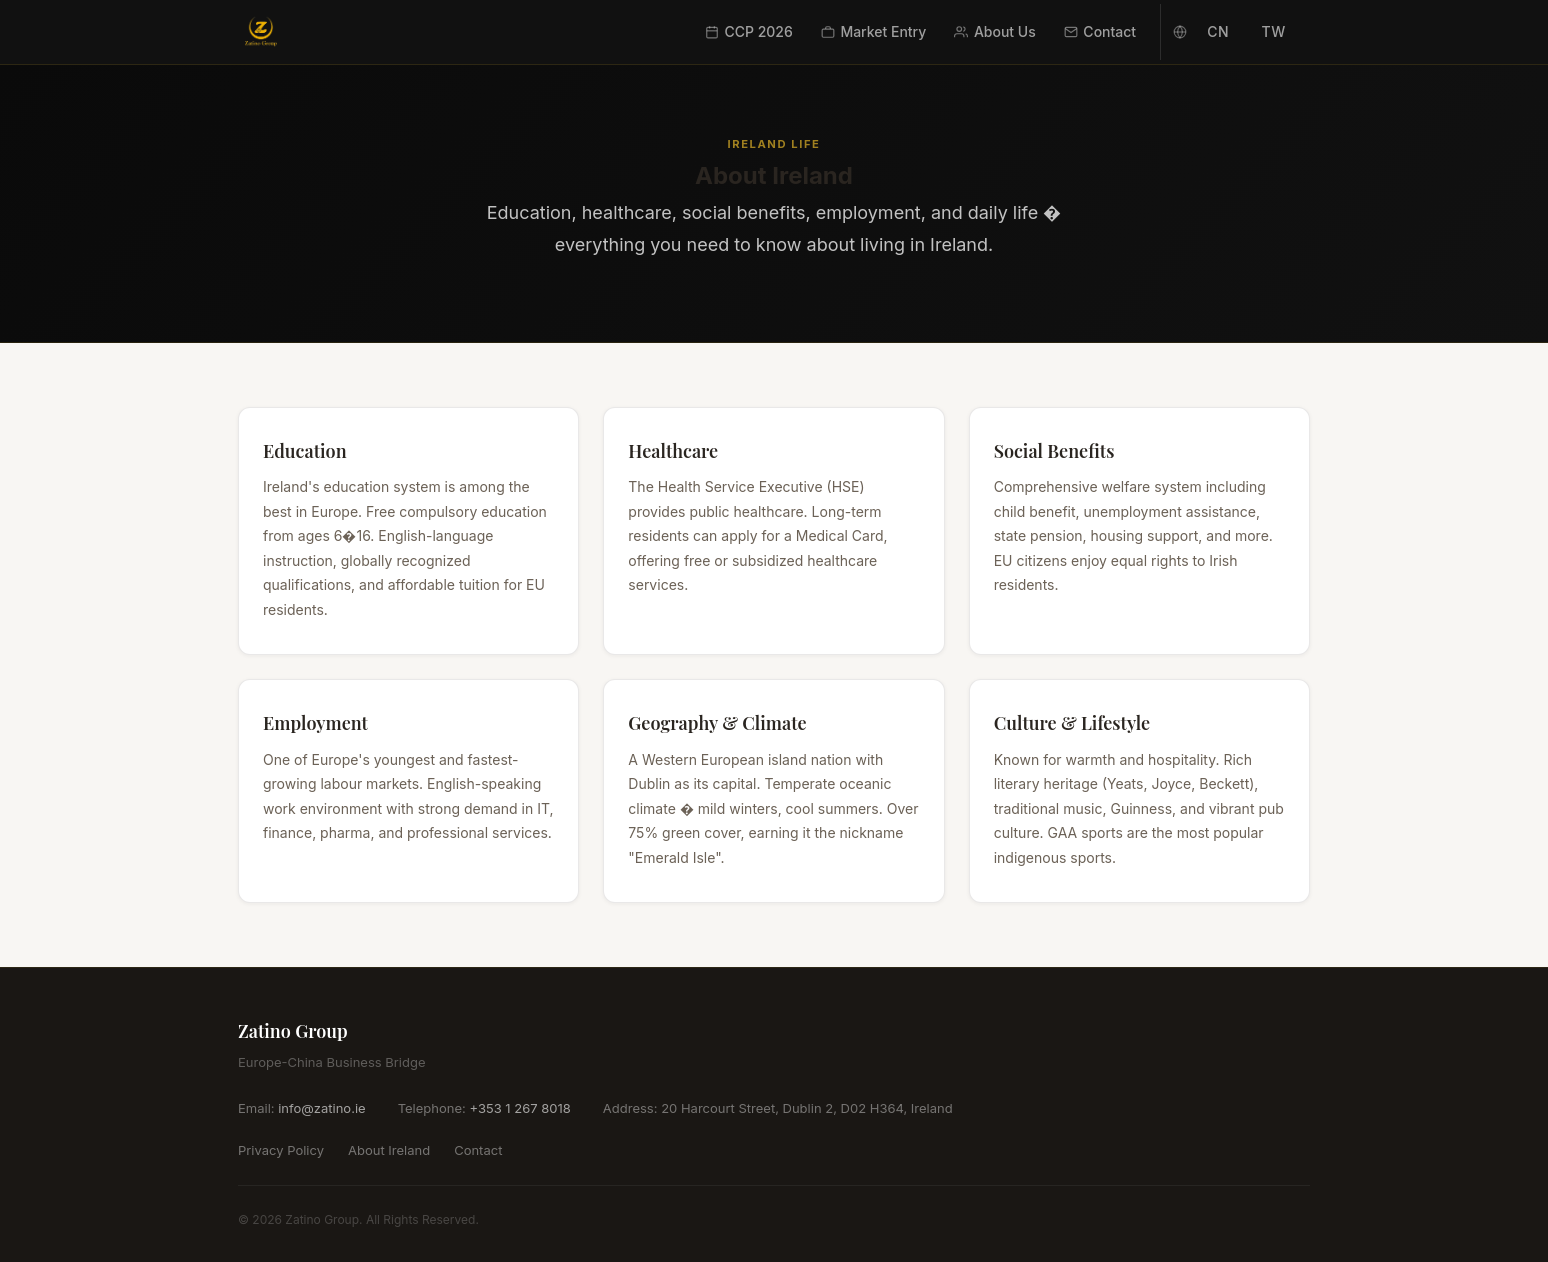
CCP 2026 (749, 31)
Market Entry (874, 31)
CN (1218, 31)
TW (1273, 31)
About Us (994, 31)
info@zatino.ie (321, 1108)
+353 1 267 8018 (519, 1108)
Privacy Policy (281, 1150)
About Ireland (389, 1150)
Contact (1100, 31)
